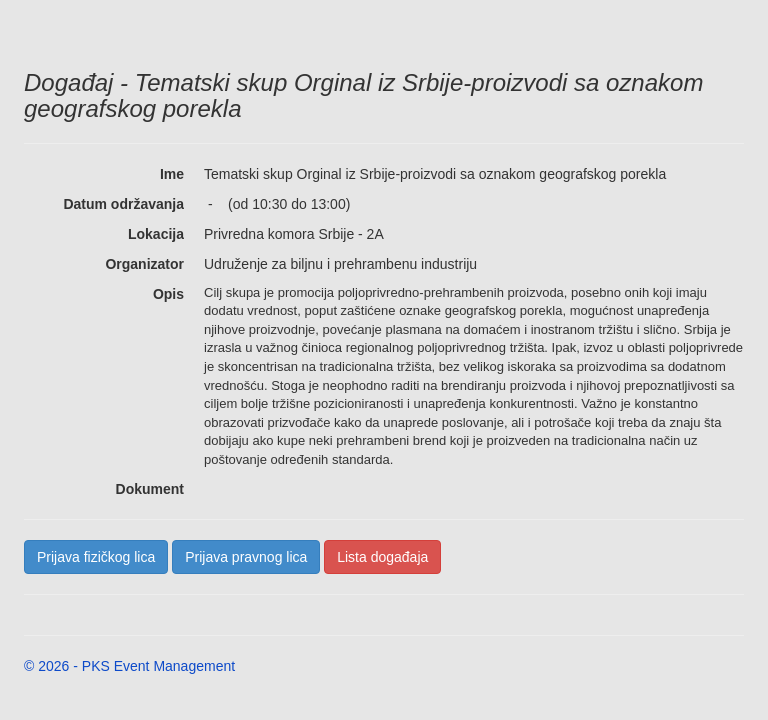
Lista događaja (382, 557)
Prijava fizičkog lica (96, 557)
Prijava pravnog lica (246, 557)
